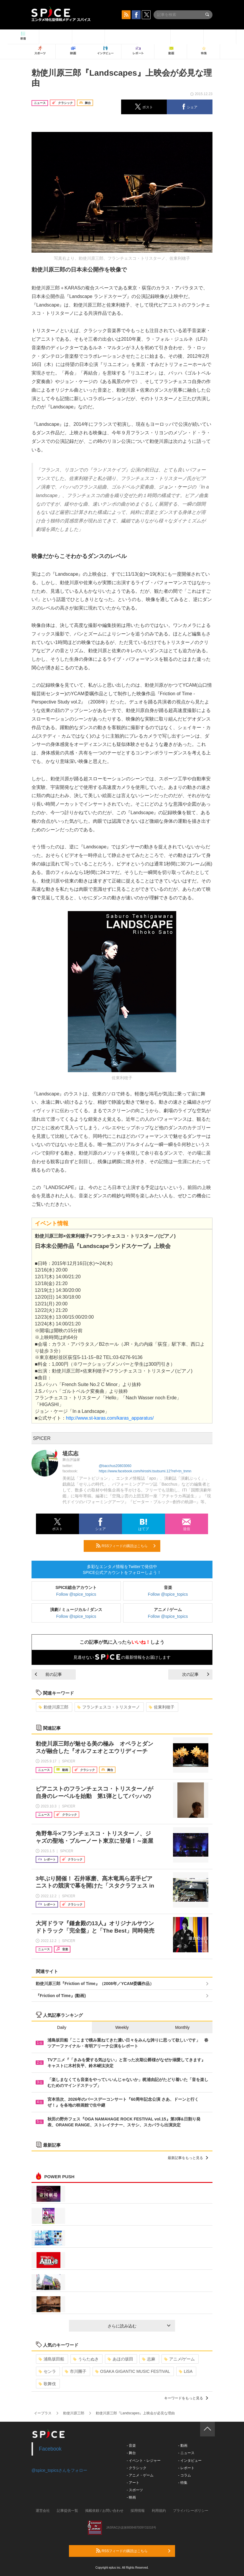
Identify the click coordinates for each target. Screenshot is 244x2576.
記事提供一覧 (67, 2511)
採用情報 (138, 2511)
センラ (47, 2371)
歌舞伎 (47, 2383)
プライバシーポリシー (190, 2511)
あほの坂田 (120, 2359)
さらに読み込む (139, 2326)
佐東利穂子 (161, 1707)
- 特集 (182, 2483)
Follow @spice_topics (76, 1594)
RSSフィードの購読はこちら (126, 1545)
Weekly (122, 2027)
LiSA (186, 2371)
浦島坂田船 (51, 2359)
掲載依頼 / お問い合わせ (104, 2511)
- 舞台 (131, 2453)
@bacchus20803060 (115, 1466)
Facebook (50, 2449)
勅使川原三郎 (53, 1707)
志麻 (148, 2359)
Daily (61, 2027)
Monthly (182, 2027)
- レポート (186, 2468)
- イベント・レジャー (144, 2461)
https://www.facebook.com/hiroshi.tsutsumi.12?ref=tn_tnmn (145, 1471)
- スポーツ (135, 2490)
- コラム (184, 2475)
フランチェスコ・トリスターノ (108, 1707)
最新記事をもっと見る (188, 2158)
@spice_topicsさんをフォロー (59, 2470)
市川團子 (75, 2371)
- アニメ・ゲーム (140, 2475)
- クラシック (136, 2468)
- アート (133, 2483)
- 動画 (182, 2445)
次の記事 (195, 1674)
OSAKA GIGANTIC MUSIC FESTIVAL (132, 2371)
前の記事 (48, 1674)
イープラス (43, 2413)
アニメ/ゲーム (179, 2359)
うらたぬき (86, 2359)
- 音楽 (131, 2445)
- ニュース (186, 2453)
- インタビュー (189, 2461)
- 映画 (131, 2497)
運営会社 (43, 2511)
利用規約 (159, 2511)
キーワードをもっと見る (186, 2398)
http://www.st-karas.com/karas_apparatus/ (110, 1418)
